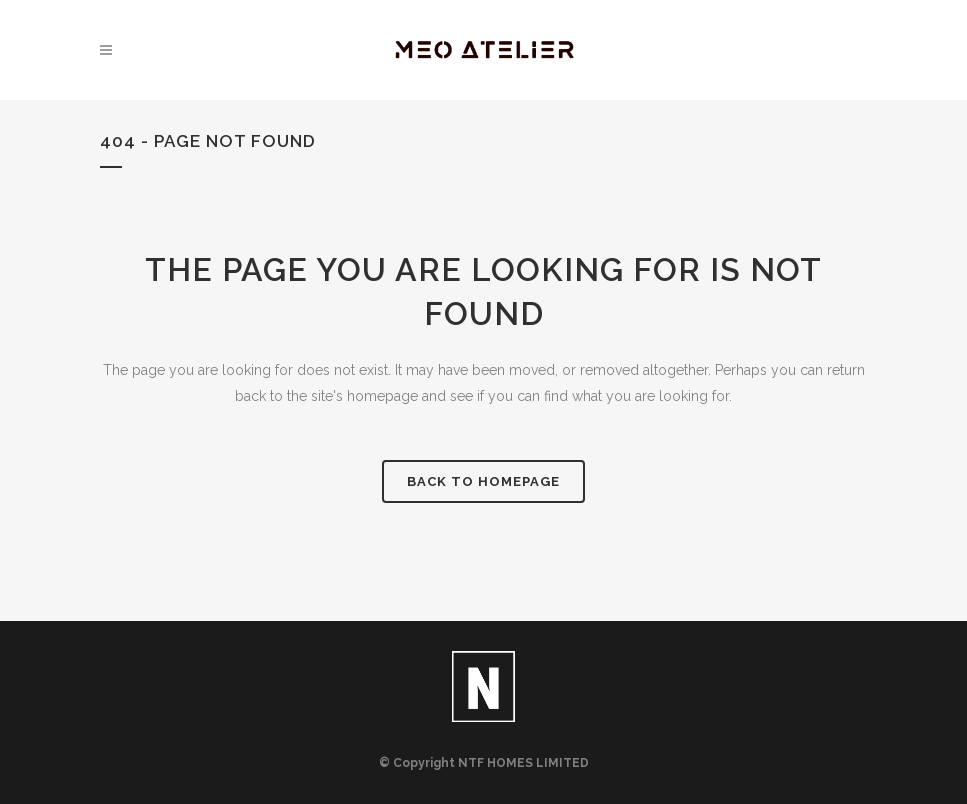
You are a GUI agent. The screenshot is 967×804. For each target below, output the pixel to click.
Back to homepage (483, 481)
